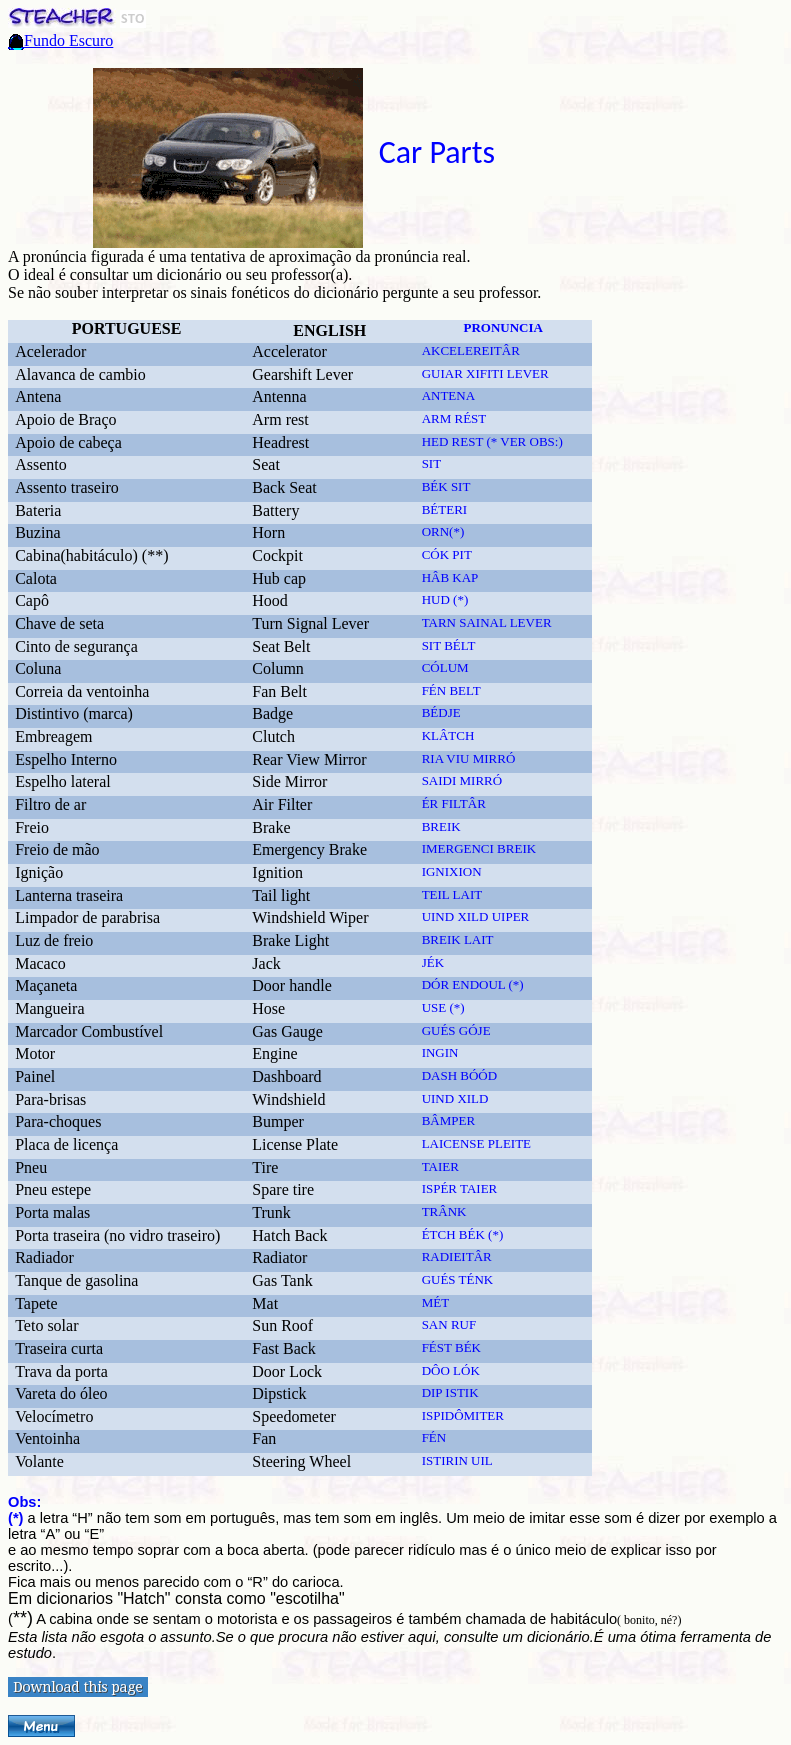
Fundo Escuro (68, 40)
